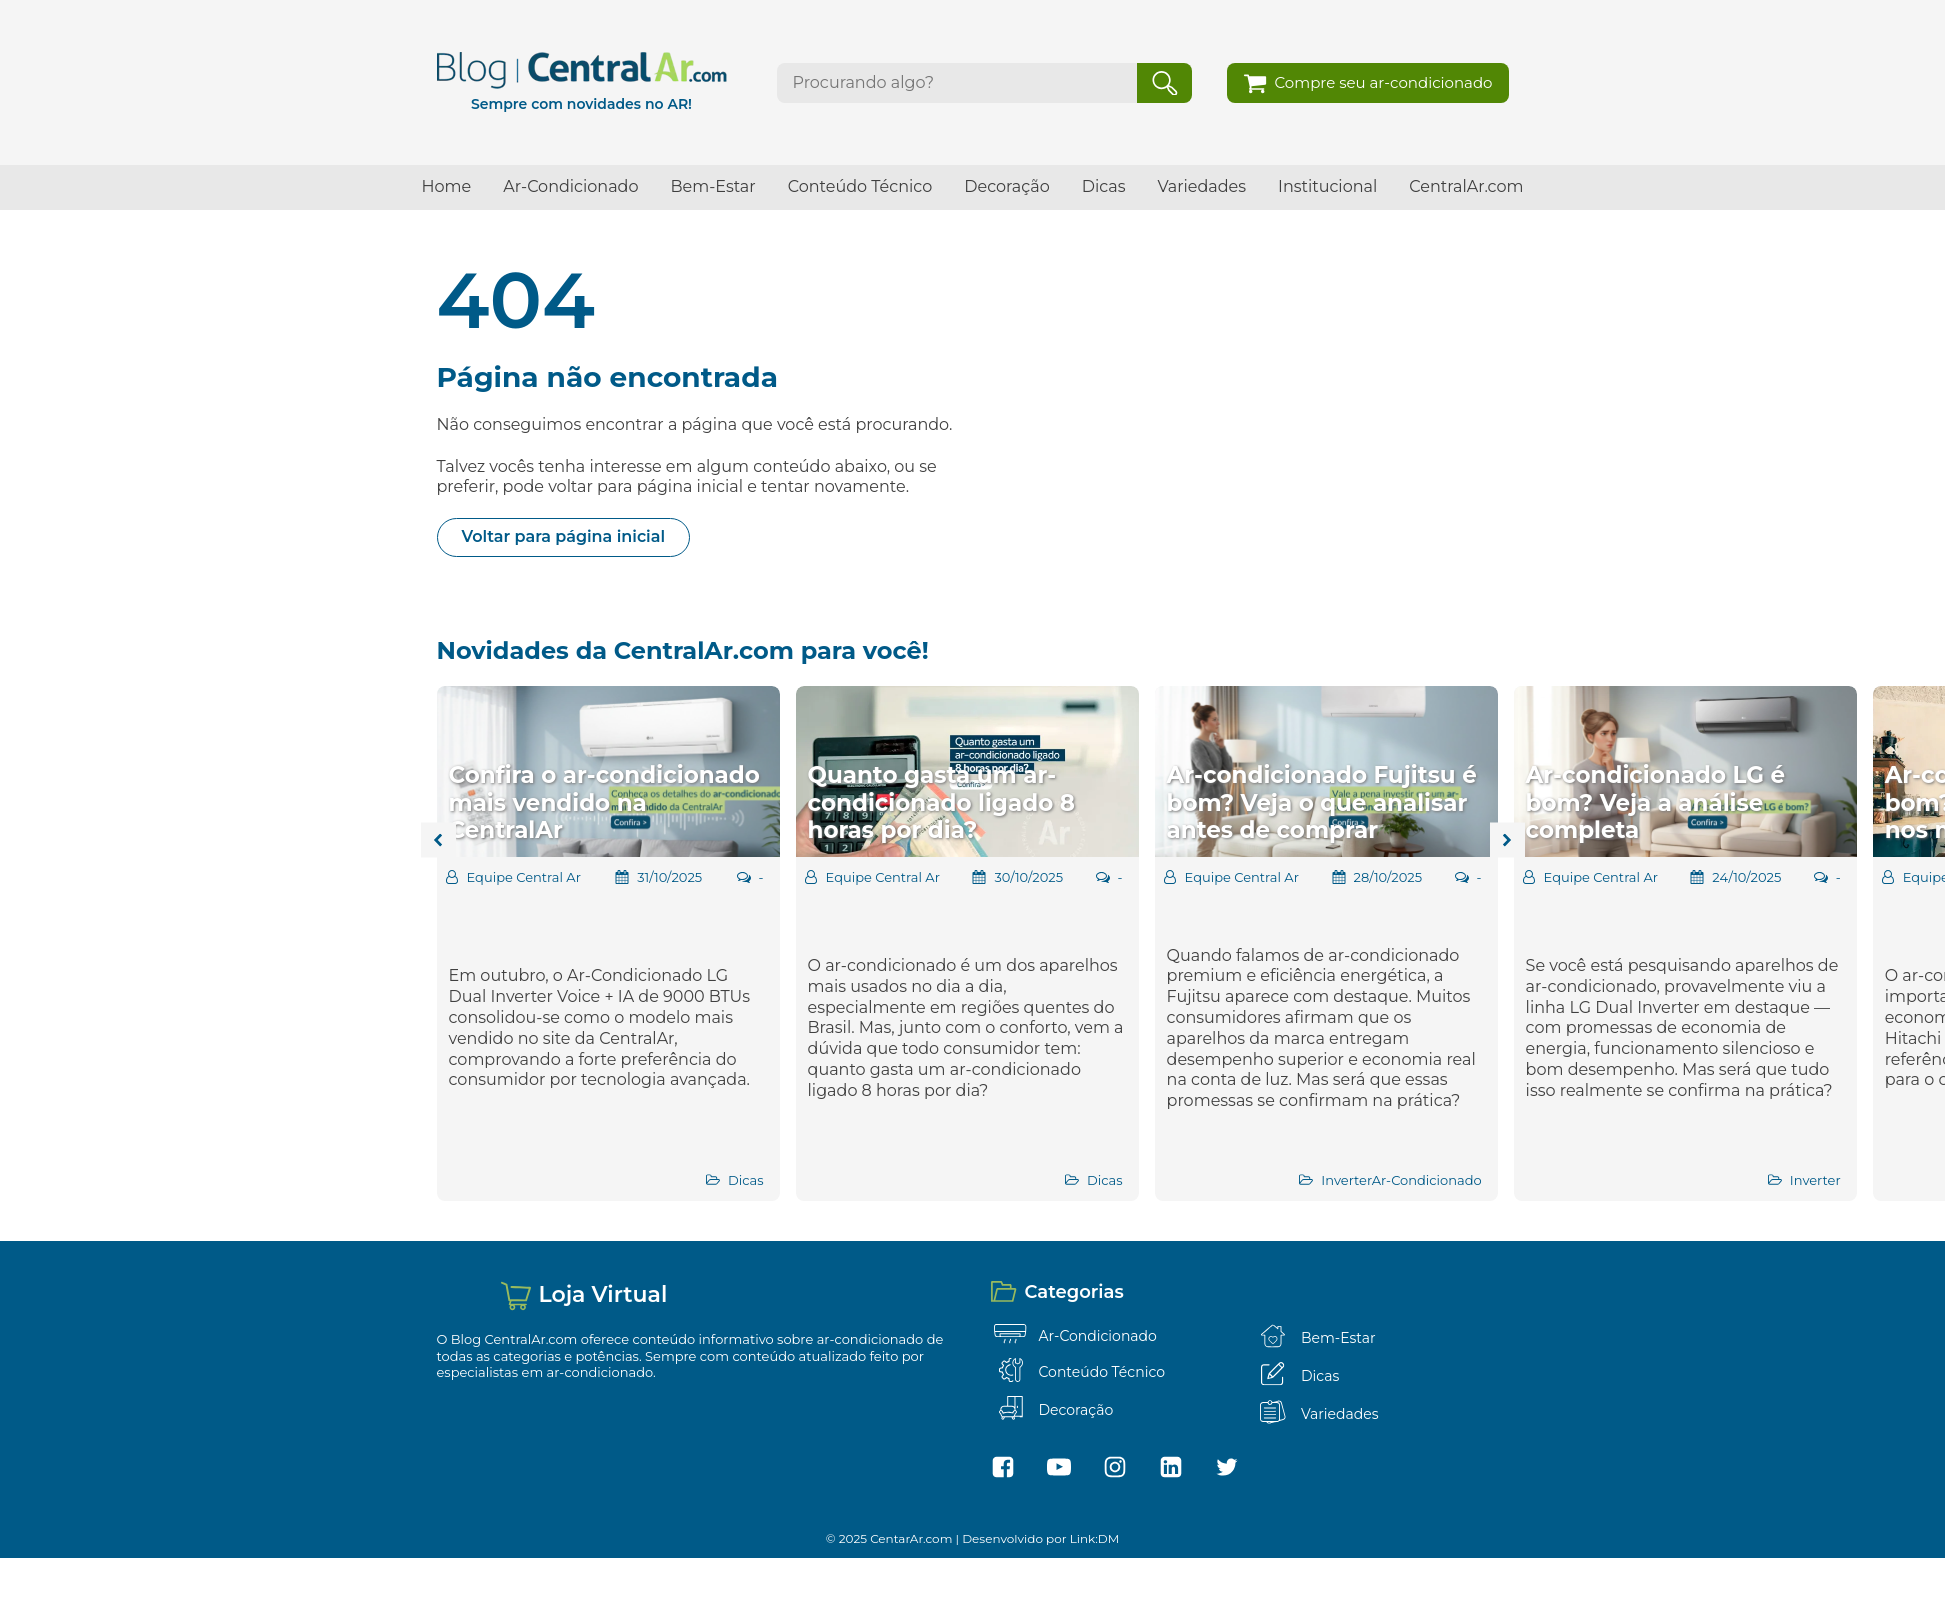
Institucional (1327, 186)
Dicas (1104, 186)
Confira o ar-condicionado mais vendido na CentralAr (604, 802)
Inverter (1346, 1180)
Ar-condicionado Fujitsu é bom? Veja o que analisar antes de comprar (1322, 802)
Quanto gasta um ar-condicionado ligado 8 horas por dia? (941, 802)
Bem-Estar (712, 186)
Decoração (1006, 186)
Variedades (1202, 186)
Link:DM (1095, 1538)
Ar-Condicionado (570, 186)
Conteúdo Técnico (860, 186)
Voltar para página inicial (564, 536)
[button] (1368, 83)
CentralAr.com (1466, 186)
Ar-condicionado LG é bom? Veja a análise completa (1655, 802)
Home (447, 186)
